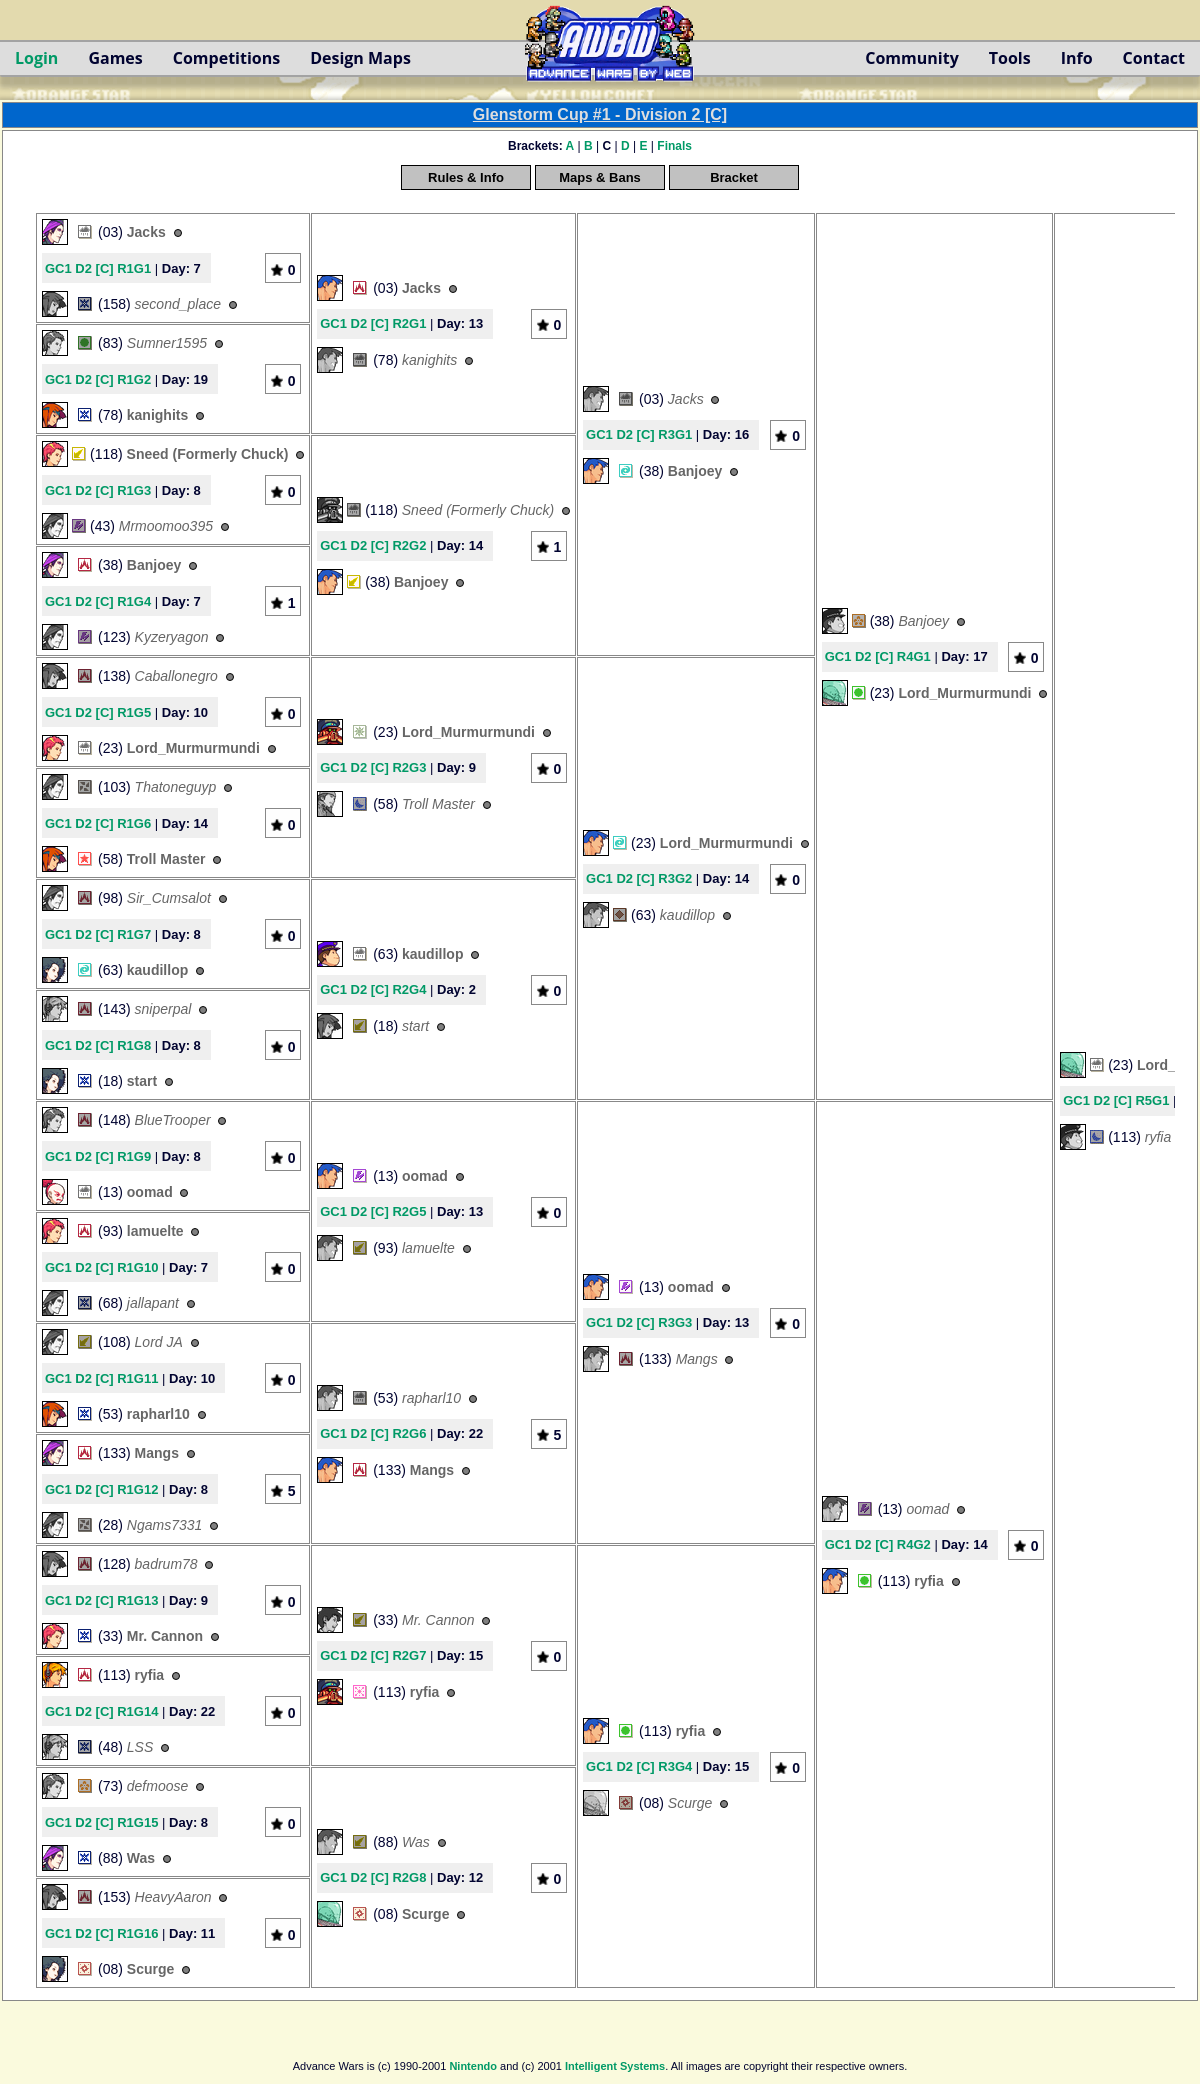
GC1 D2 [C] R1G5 (98, 712)
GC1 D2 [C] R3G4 (639, 1766)
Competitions (226, 58)
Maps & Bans (600, 177)
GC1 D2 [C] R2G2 (373, 545)
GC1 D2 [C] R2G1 (373, 323)
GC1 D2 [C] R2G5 (373, 1211)
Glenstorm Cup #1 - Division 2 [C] (600, 114)
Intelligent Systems (615, 2066)
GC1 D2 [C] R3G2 (639, 878)
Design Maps (360, 58)
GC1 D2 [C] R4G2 (878, 1544)
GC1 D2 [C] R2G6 (373, 1433)
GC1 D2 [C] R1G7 (98, 934)
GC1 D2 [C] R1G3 (98, 490)
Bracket (734, 177)
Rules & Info (466, 177)
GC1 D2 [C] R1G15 (101, 1822)
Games (115, 58)
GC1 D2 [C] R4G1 (878, 656)
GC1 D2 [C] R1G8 (98, 1045)
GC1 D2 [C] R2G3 (373, 767)
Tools (1010, 58)
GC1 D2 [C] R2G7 (373, 1655)
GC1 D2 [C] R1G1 (98, 268)
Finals (674, 146)
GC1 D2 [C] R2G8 (373, 1877)
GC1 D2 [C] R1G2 (98, 379)
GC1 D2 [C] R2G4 (373, 989)
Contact (1154, 58)
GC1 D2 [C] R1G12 (101, 1489)
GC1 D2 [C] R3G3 (639, 1322)
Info (1077, 58)
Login (36, 58)
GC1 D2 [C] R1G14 (101, 1711)
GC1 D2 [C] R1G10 (101, 1267)
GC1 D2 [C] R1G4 (98, 601)
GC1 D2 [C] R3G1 (639, 434)
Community (911, 58)
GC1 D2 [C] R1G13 (101, 1600)
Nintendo (473, 2066)
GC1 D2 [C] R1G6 (98, 823)
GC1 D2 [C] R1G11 (101, 1378)
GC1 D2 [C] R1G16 (101, 1933)
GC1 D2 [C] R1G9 (98, 1156)
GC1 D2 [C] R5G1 (1116, 1100)
